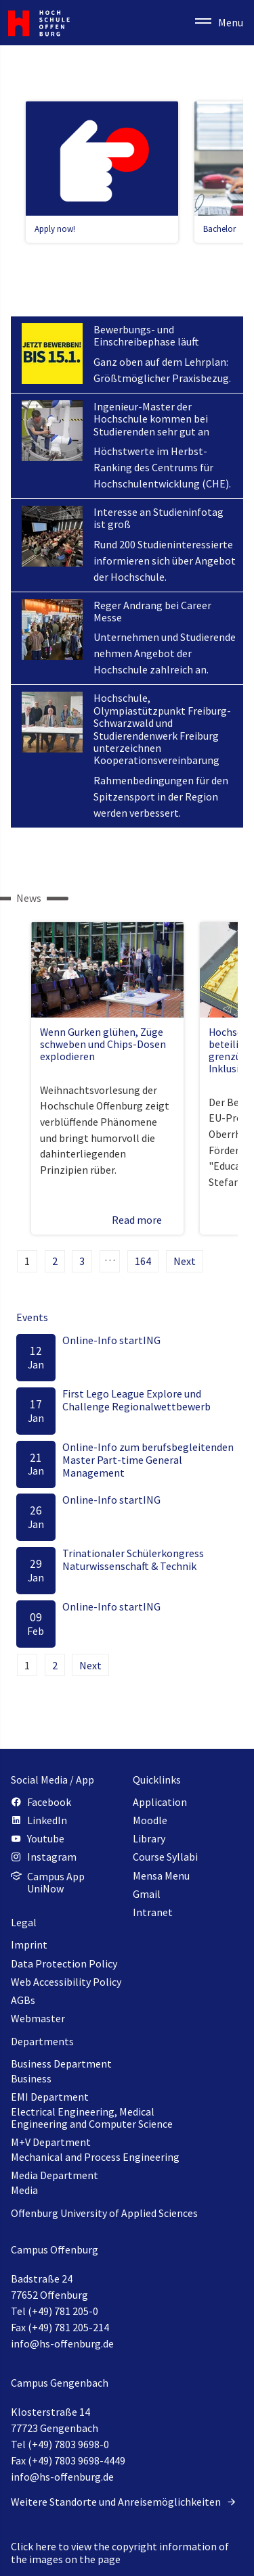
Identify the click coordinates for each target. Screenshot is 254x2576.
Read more (143, 1220)
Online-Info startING (111, 1340)
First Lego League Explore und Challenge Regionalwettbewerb (136, 1400)
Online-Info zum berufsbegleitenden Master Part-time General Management (148, 1459)
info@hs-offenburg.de (62, 2343)
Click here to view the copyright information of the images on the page (120, 2552)
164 (143, 1261)
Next (184, 1261)
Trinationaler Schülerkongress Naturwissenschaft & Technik (133, 1559)
